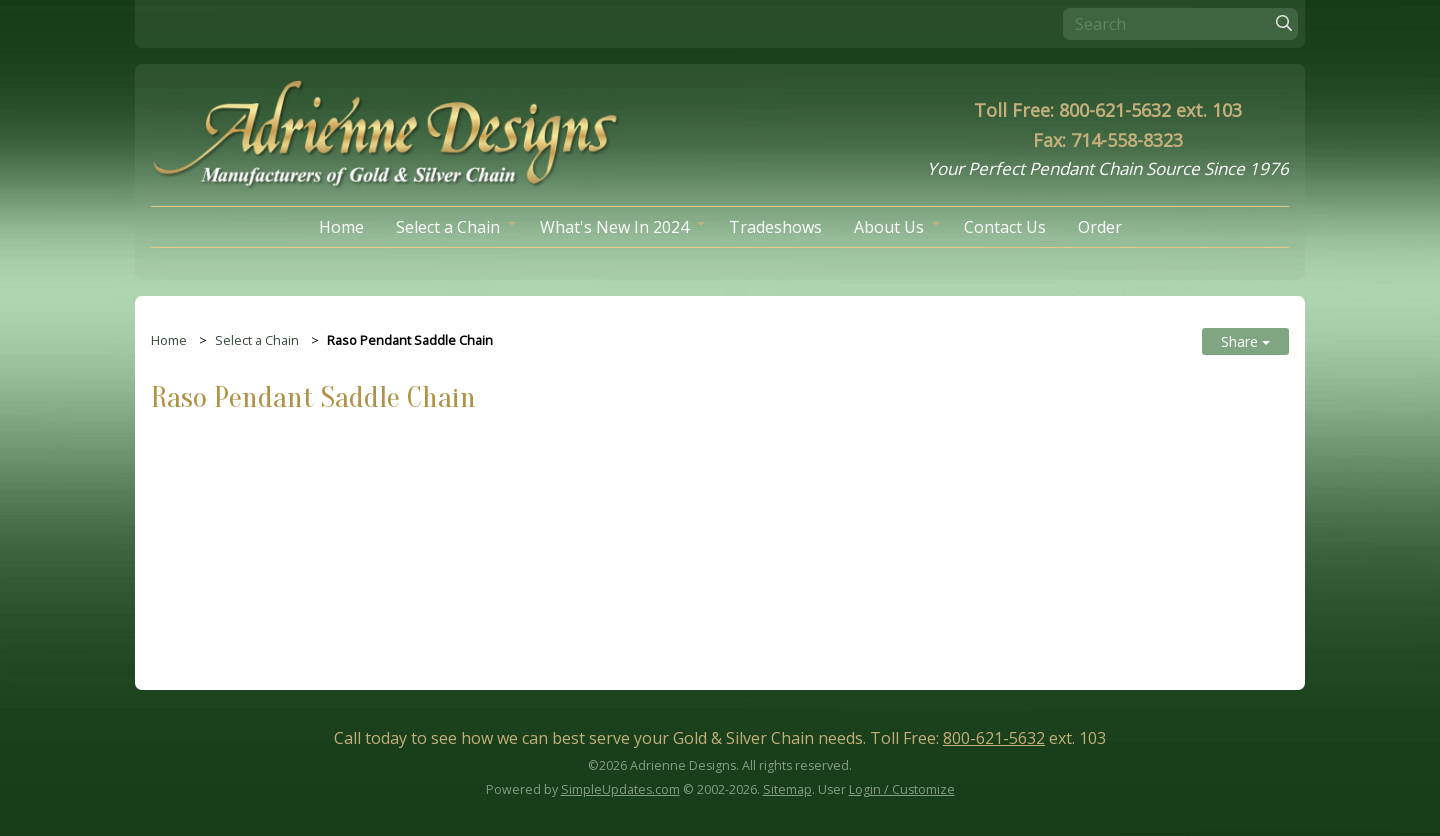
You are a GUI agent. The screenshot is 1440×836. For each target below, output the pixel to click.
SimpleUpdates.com (620, 790)
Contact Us (1005, 227)
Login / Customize (902, 790)
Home (341, 227)
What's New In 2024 (614, 227)
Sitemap (787, 790)
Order (1100, 227)
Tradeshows (775, 227)
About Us (889, 227)
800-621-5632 (994, 738)
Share (1245, 341)
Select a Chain (448, 227)
